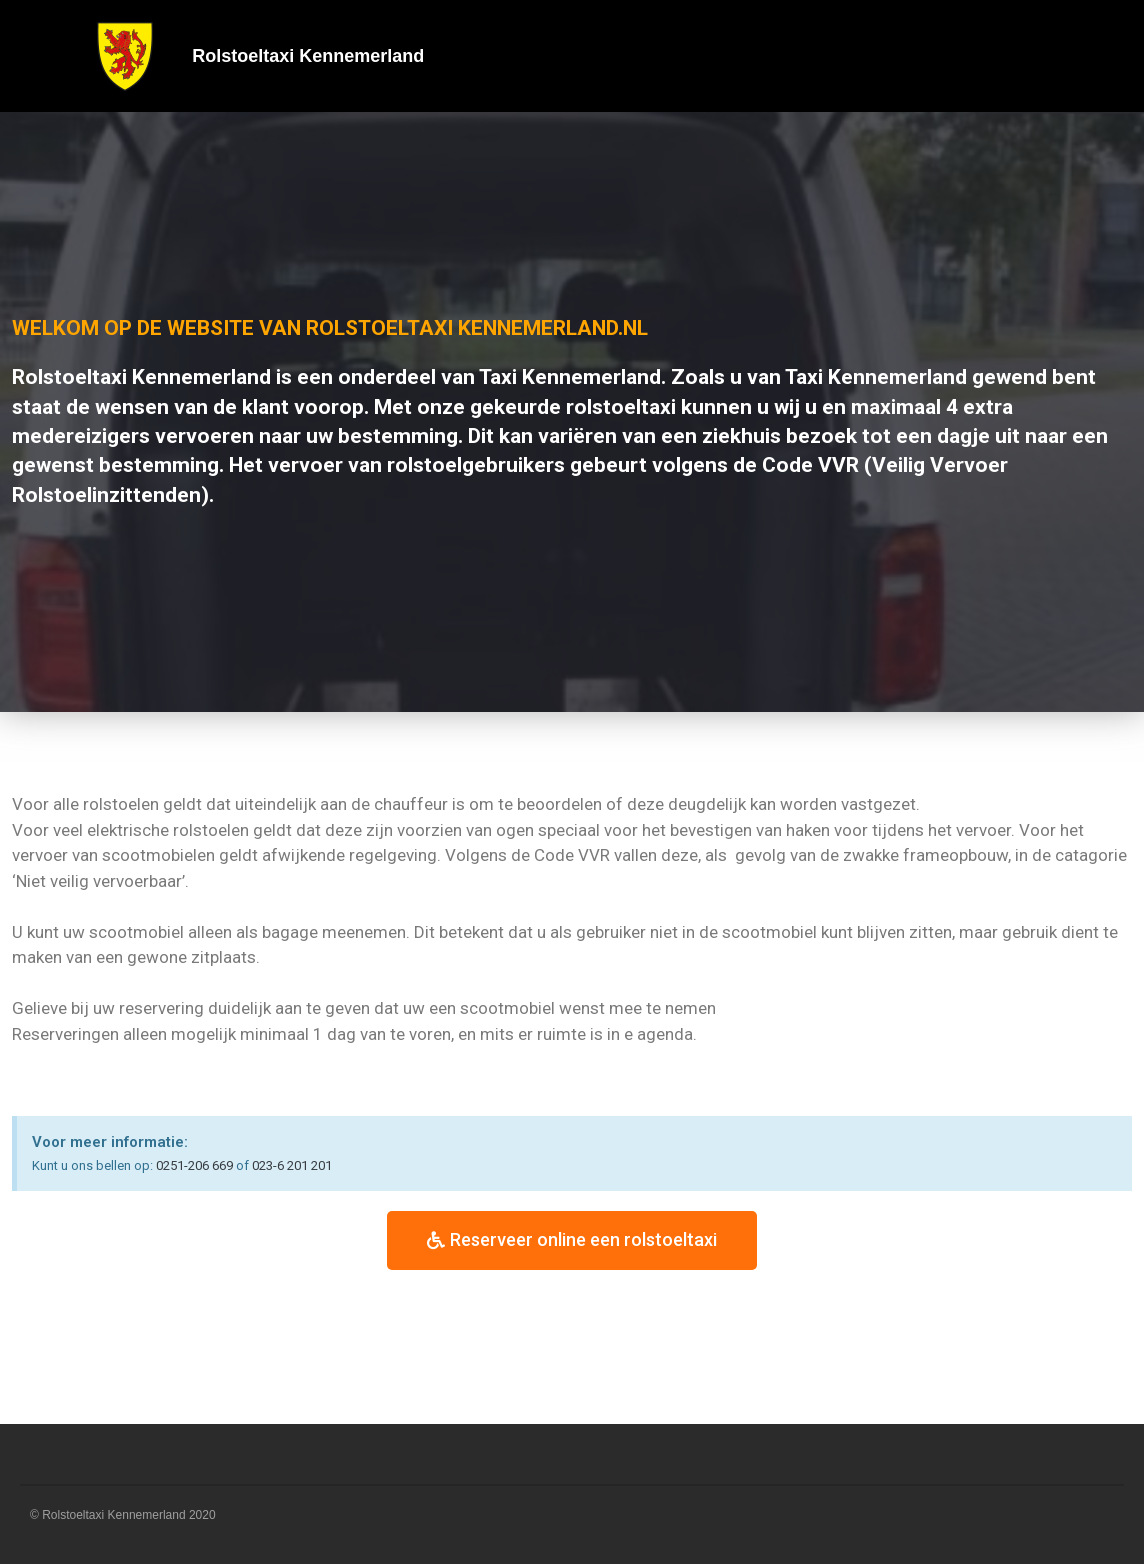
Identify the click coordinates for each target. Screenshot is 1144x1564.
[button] (572, 1240)
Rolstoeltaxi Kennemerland (308, 56)
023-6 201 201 (292, 1165)
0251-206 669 (194, 1165)
